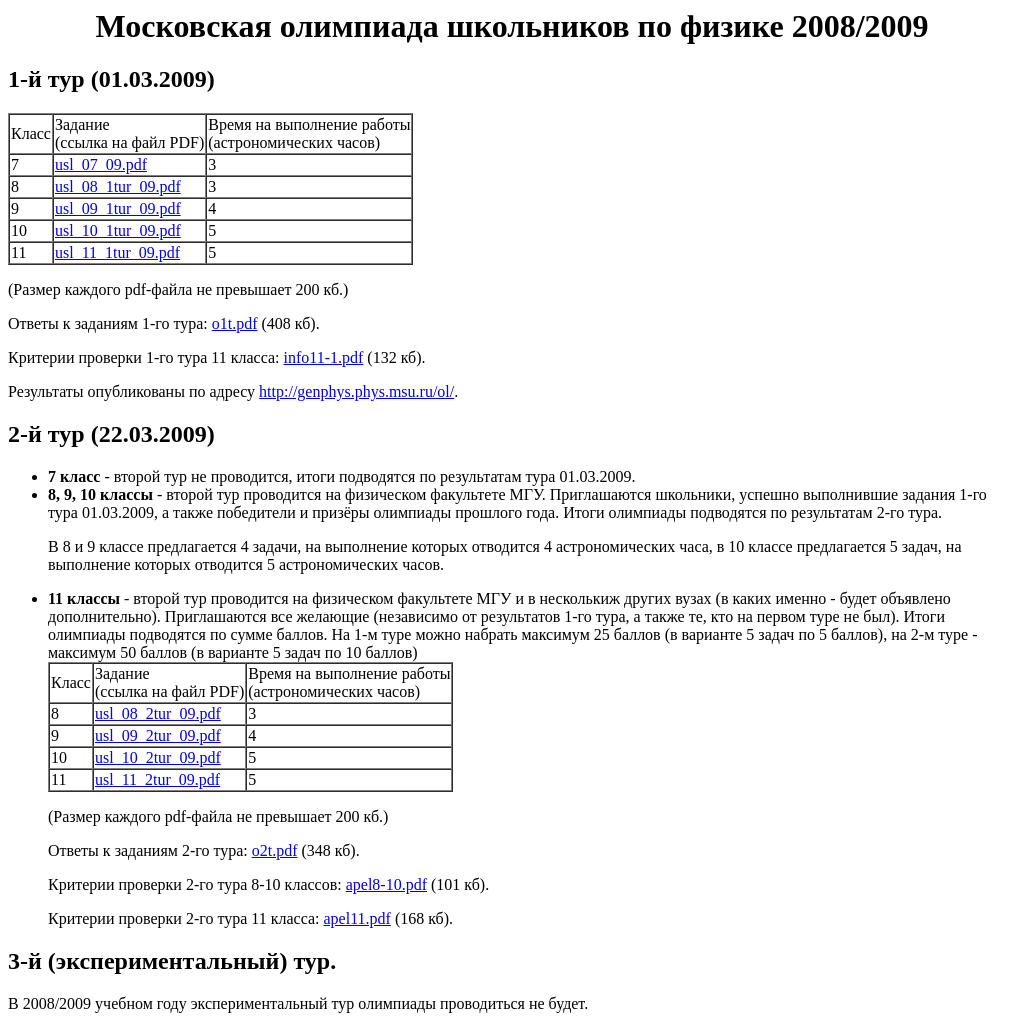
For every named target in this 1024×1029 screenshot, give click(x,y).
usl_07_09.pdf (101, 164)
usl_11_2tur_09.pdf (157, 779)
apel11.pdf (357, 918)
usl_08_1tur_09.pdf (118, 186)
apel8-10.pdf (386, 884)
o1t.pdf (235, 323)
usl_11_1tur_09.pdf (117, 252)
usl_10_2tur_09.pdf (158, 757)
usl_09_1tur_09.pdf (118, 208)
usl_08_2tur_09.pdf (158, 713)
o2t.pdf (275, 850)
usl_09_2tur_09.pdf (158, 735)
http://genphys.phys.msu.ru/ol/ (356, 391)
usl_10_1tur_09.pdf (118, 230)
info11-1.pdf (324, 357)
